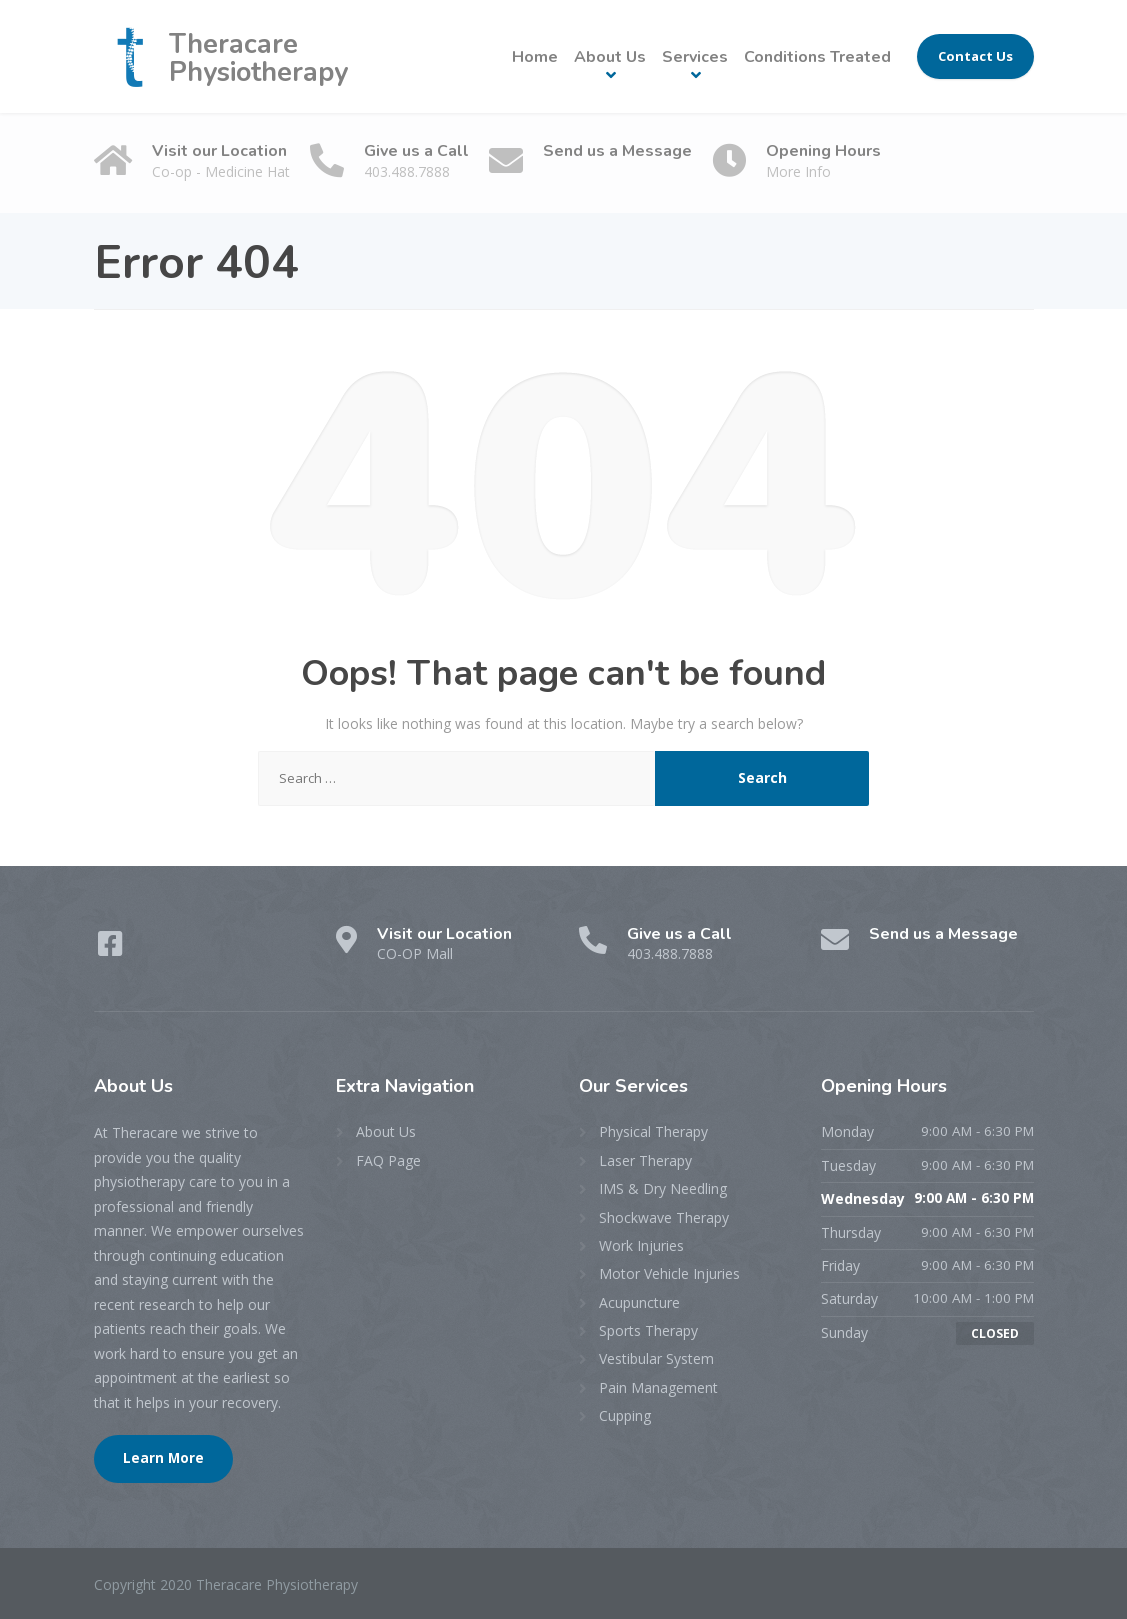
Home (535, 57)
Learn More (163, 1458)
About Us (610, 57)
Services (695, 57)
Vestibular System (656, 1358)
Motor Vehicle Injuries (669, 1273)
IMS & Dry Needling (663, 1188)
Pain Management (658, 1387)
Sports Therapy (648, 1330)
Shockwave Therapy (664, 1217)
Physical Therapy (653, 1131)
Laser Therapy (645, 1160)
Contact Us (975, 56)
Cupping (625, 1415)
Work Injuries (641, 1245)
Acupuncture (639, 1302)
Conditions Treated (817, 57)
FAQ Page (388, 1160)
